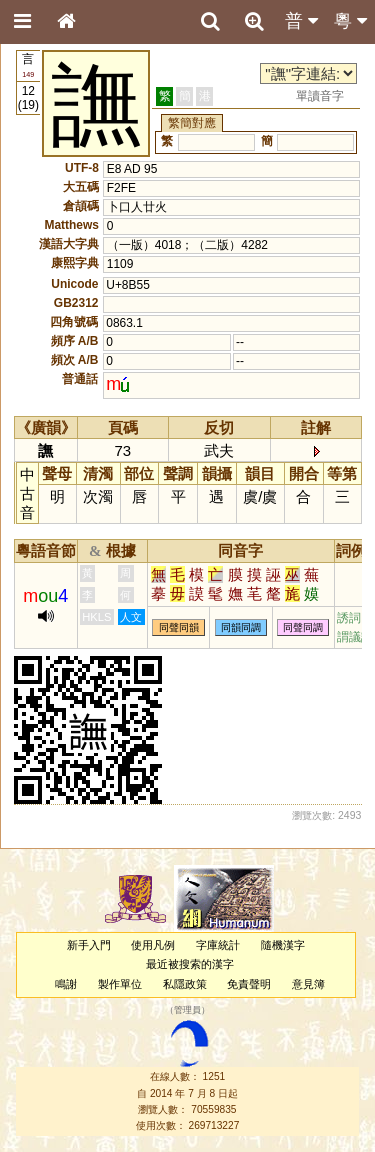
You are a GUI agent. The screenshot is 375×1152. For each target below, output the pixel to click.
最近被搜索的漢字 (190, 964)
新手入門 (89, 945)
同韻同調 (241, 627)
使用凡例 (153, 945)
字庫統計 (218, 945)
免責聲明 (249, 984)
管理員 (187, 1010)
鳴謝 (66, 984)
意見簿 (308, 984)
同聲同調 (303, 627)
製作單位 (120, 984)
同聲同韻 (179, 627)
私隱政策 (185, 984)
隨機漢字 (283, 945)
